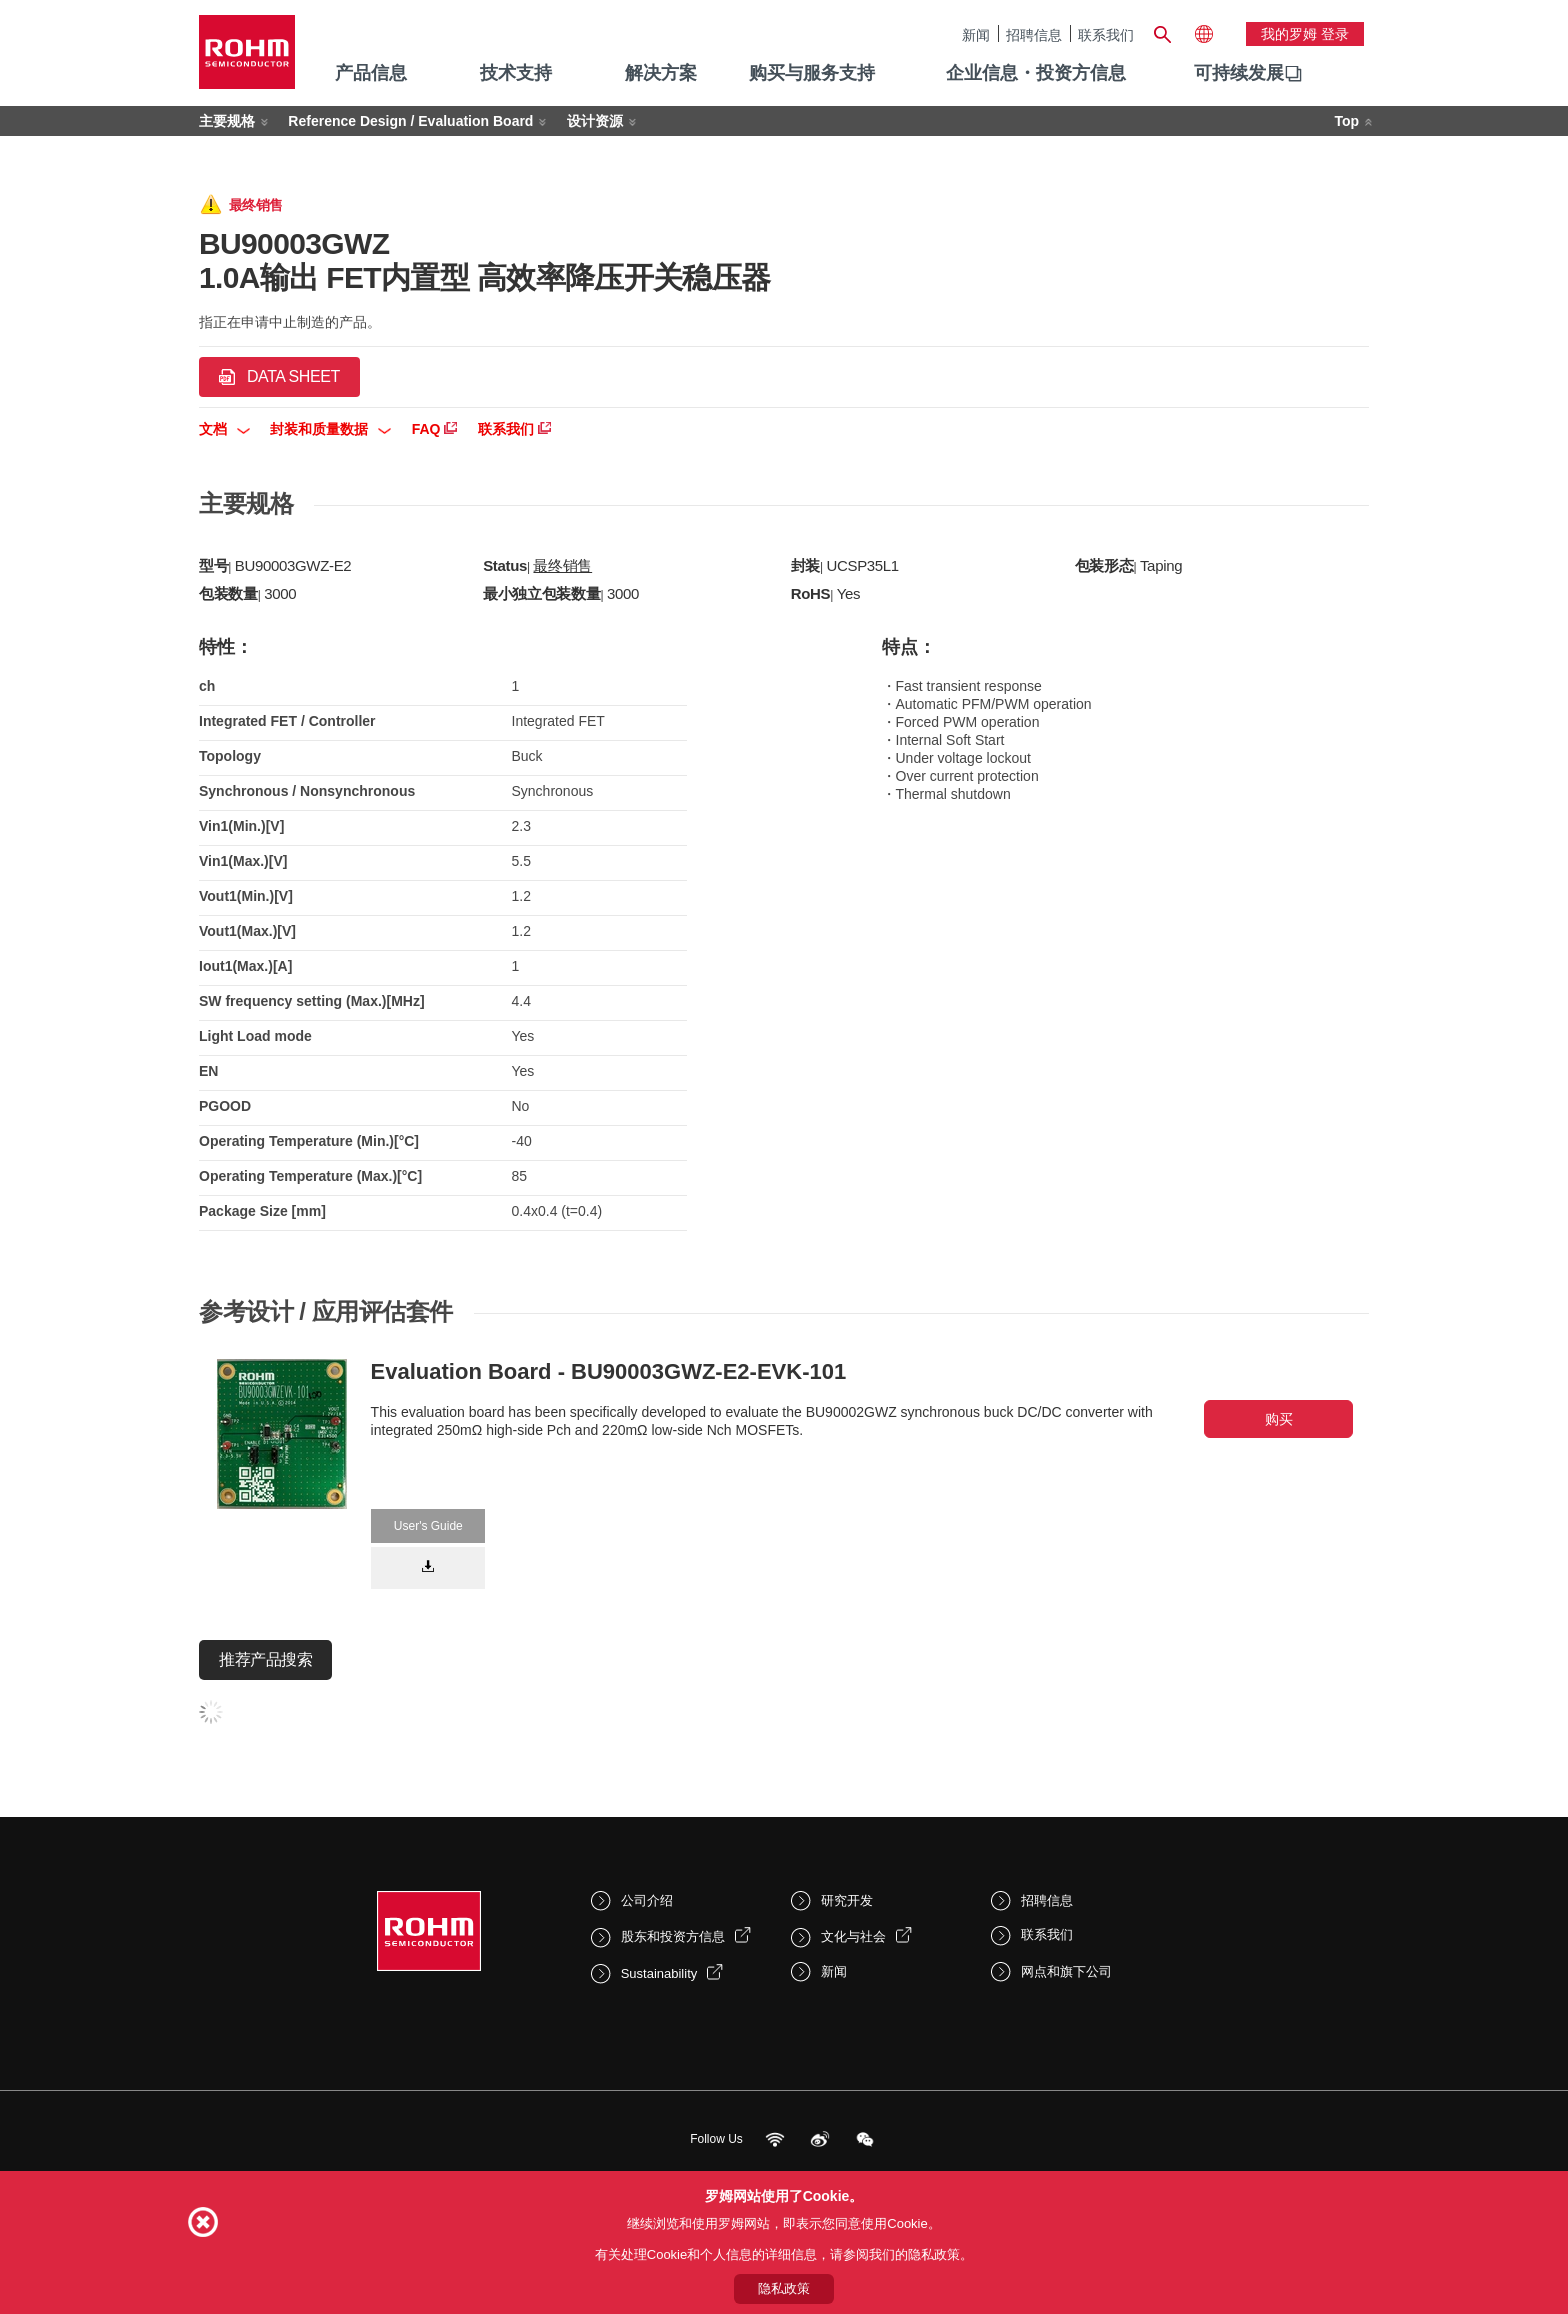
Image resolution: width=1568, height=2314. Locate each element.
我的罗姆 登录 (1305, 34)
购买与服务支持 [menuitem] (812, 73)
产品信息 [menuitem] (371, 73)
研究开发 (847, 1900)
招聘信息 (1034, 34)
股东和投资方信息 (673, 1936)
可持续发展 (1239, 73)
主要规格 (227, 121)
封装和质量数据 (330, 429)
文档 (224, 429)
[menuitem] (1239, 74)
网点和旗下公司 (1066, 1971)
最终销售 (562, 565)
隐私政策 (784, 2288)
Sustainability (659, 1973)
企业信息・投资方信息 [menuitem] (1036, 73)
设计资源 (595, 121)
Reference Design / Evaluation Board (410, 121)
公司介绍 (647, 1900)
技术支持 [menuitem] (516, 73)
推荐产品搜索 (265, 1659)
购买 (1279, 1419)
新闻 (976, 34)
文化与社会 (853, 1936)
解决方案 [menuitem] (661, 73)
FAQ (435, 429)
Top (1346, 121)
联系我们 (1106, 34)
